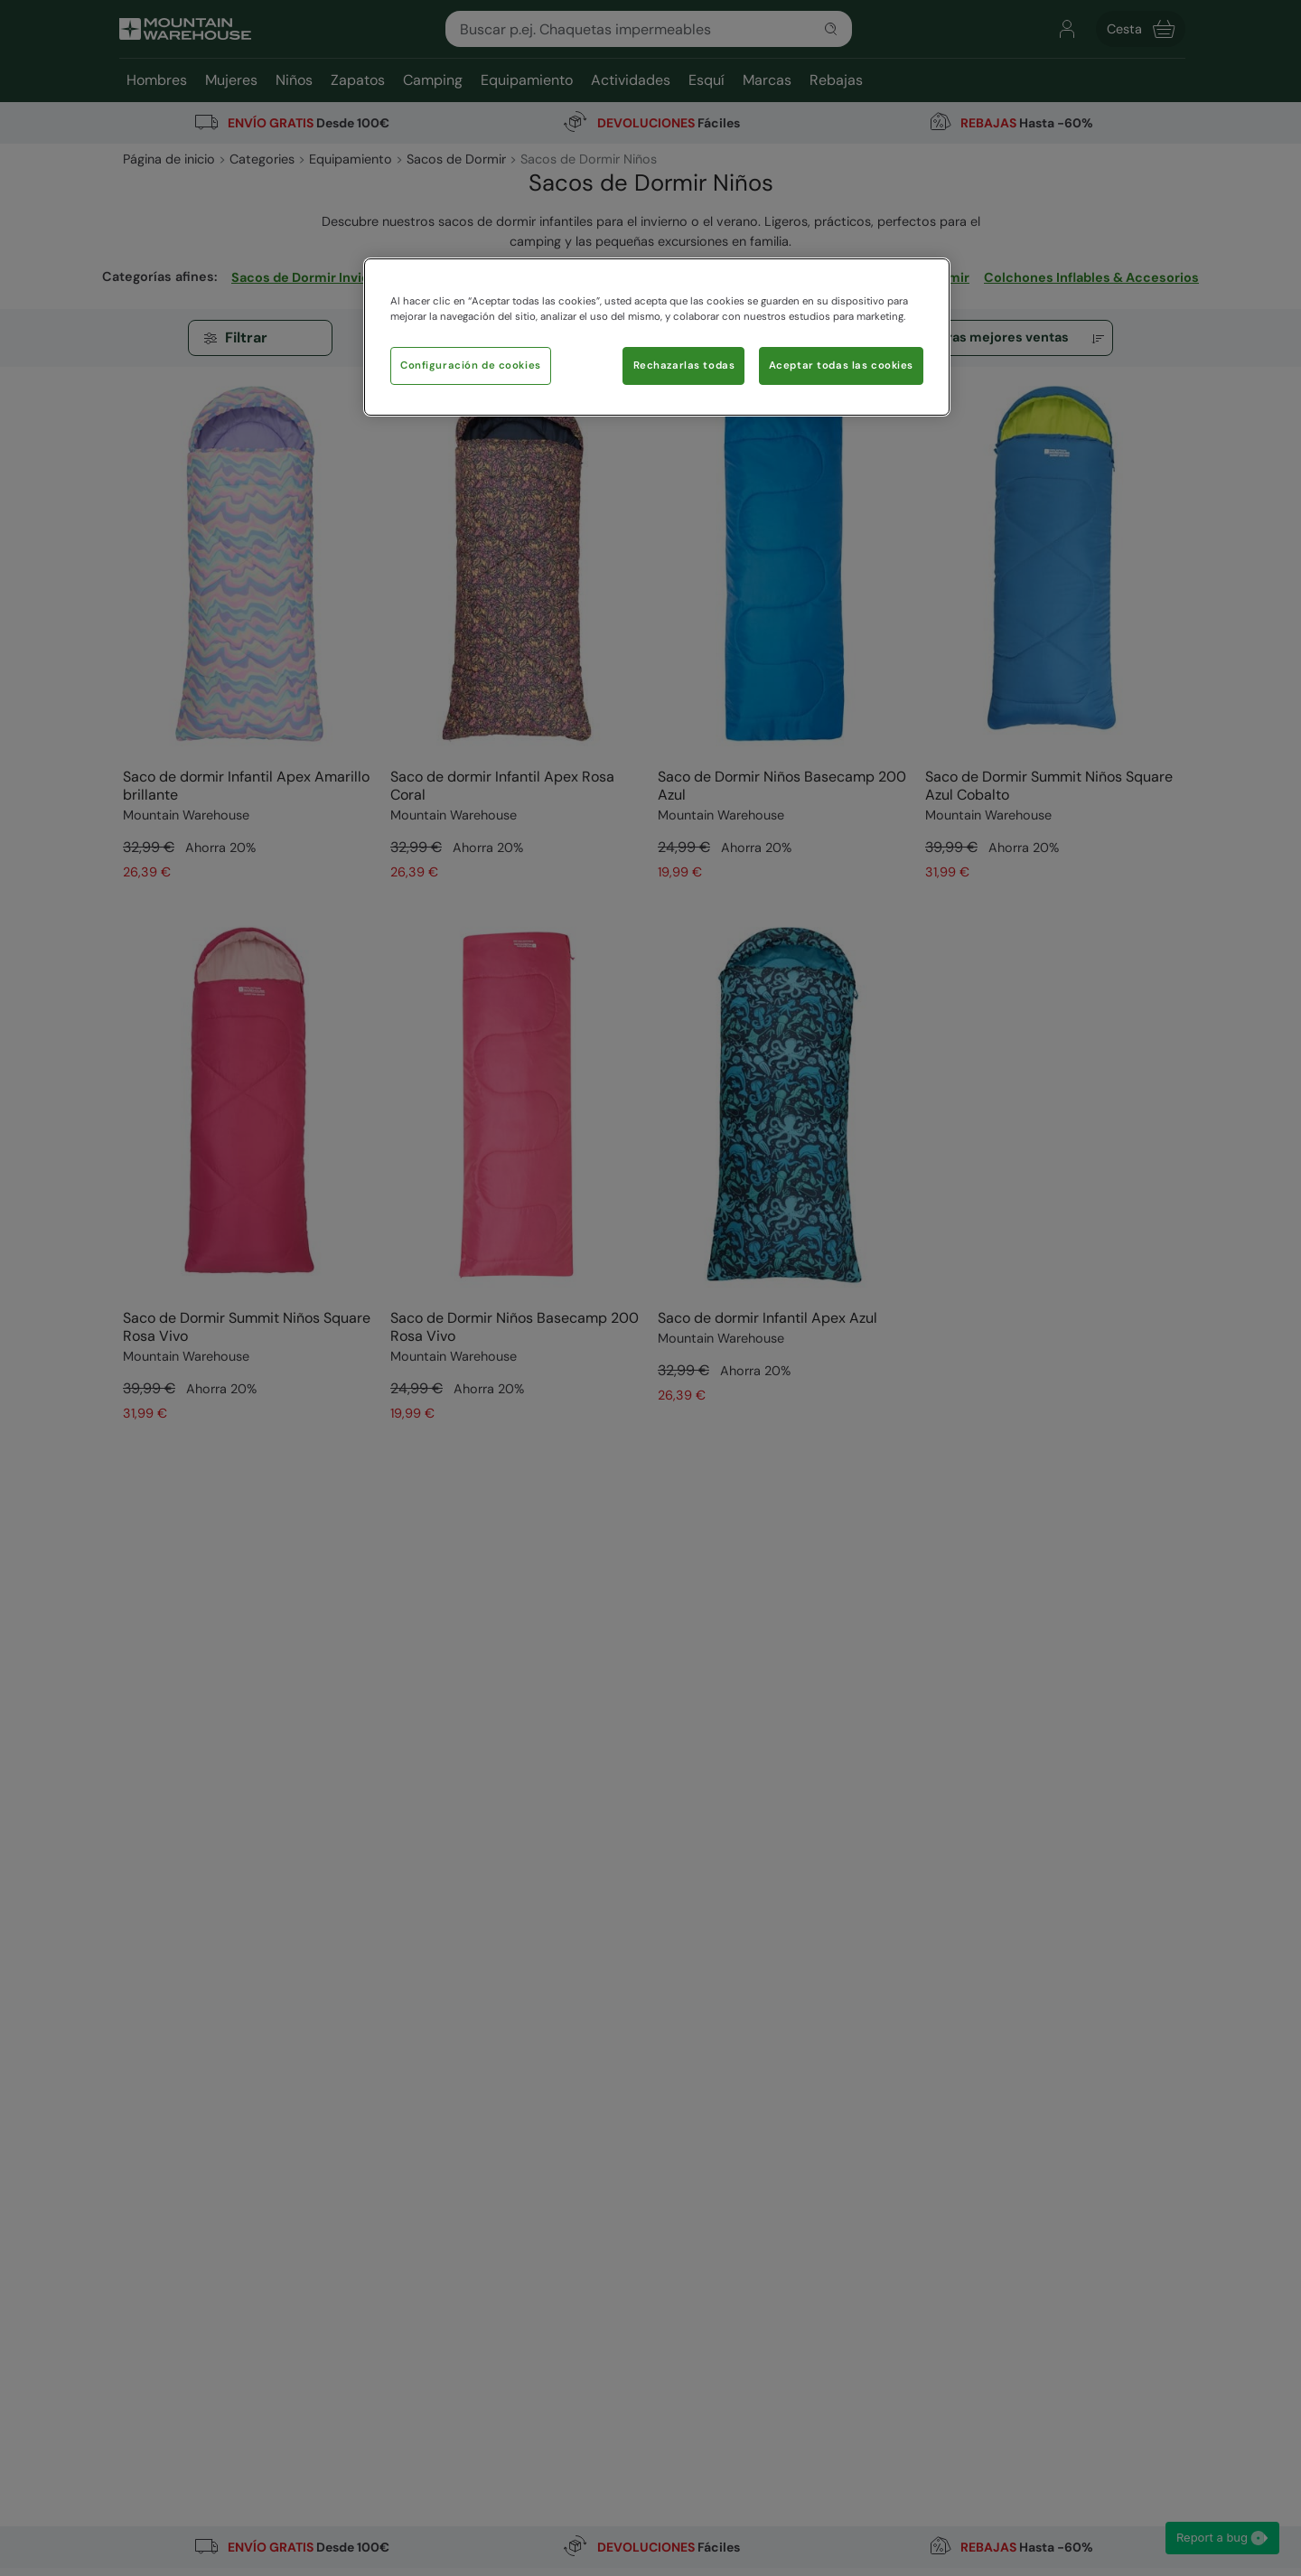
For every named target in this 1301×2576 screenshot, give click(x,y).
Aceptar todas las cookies (841, 365)
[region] (656, 337)
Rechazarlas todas (684, 365)
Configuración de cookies (470, 365)
